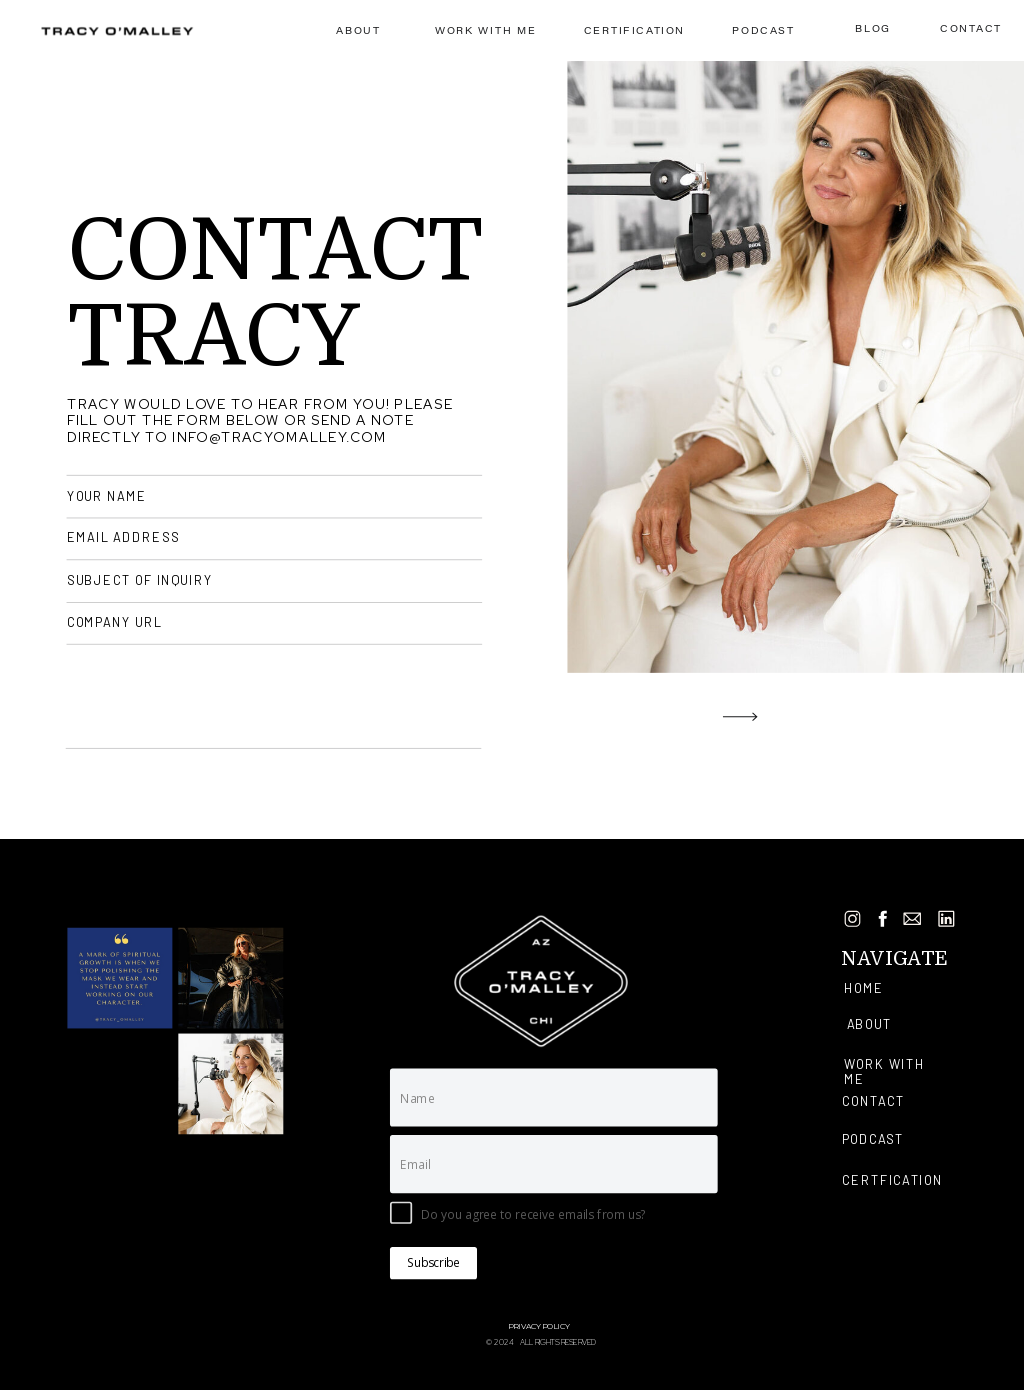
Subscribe (433, 1263)
